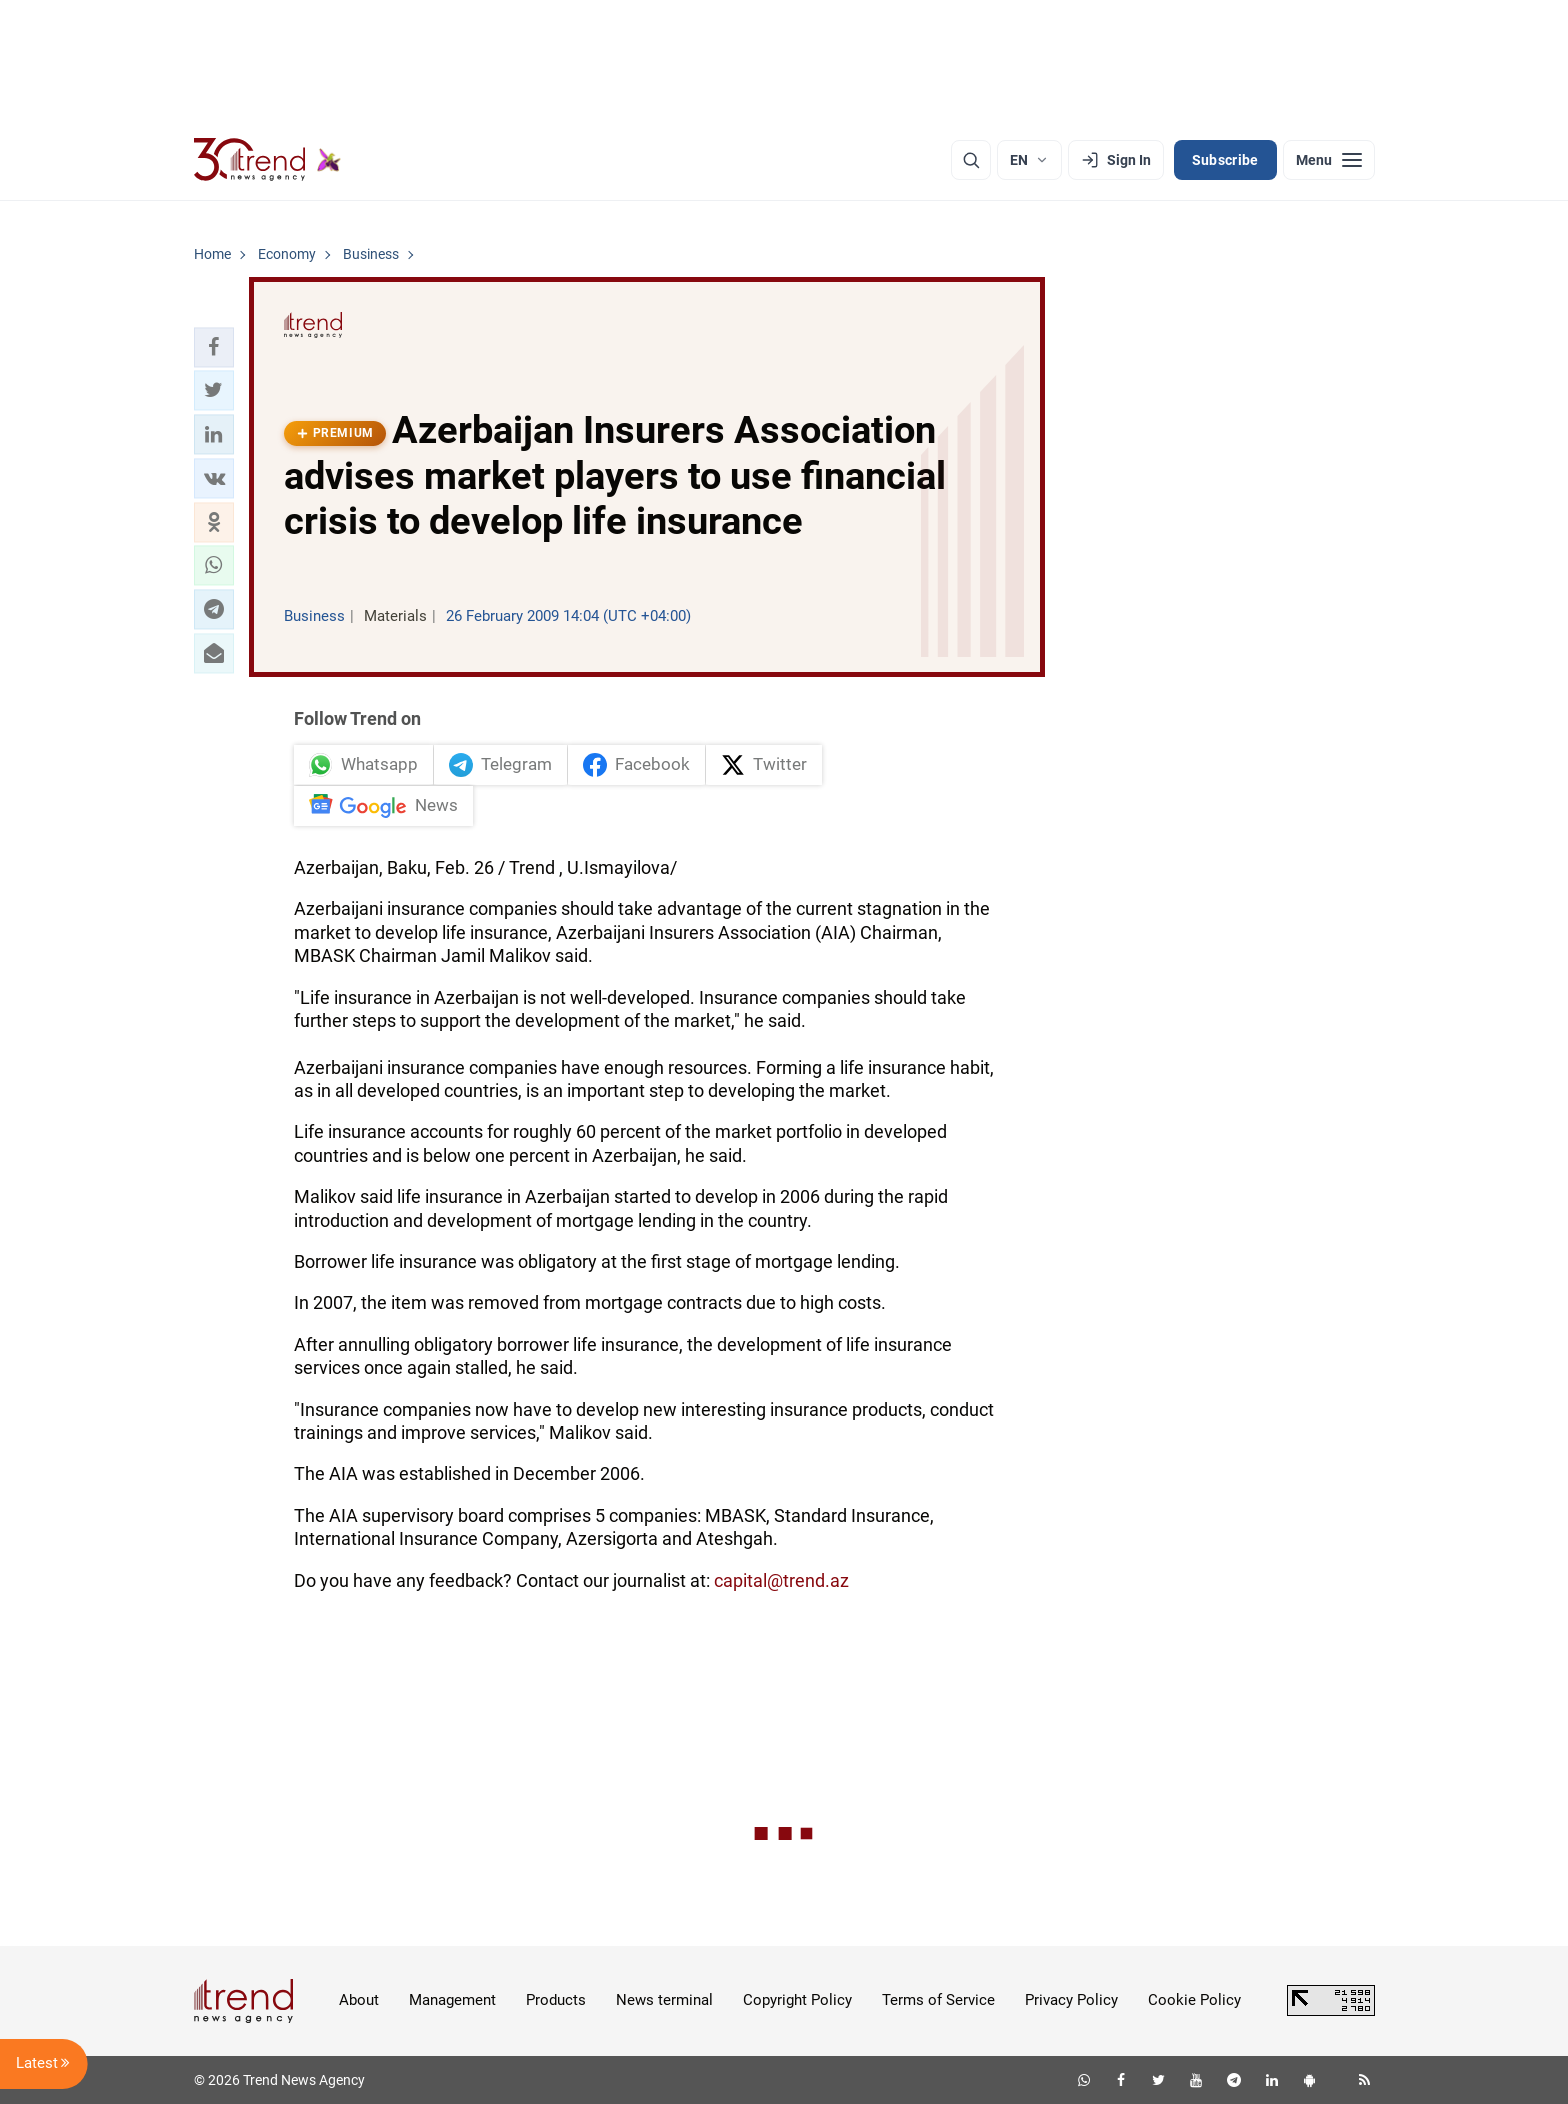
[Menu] (1329, 160)
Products (556, 2000)
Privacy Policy (1071, 2000)
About (359, 2000)
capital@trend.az (781, 1580)
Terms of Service (938, 2000)
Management (452, 2000)
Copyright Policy (797, 2000)
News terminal (664, 2000)
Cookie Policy (1194, 2000)
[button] (214, 347)
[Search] (971, 160)
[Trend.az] (268, 160)
